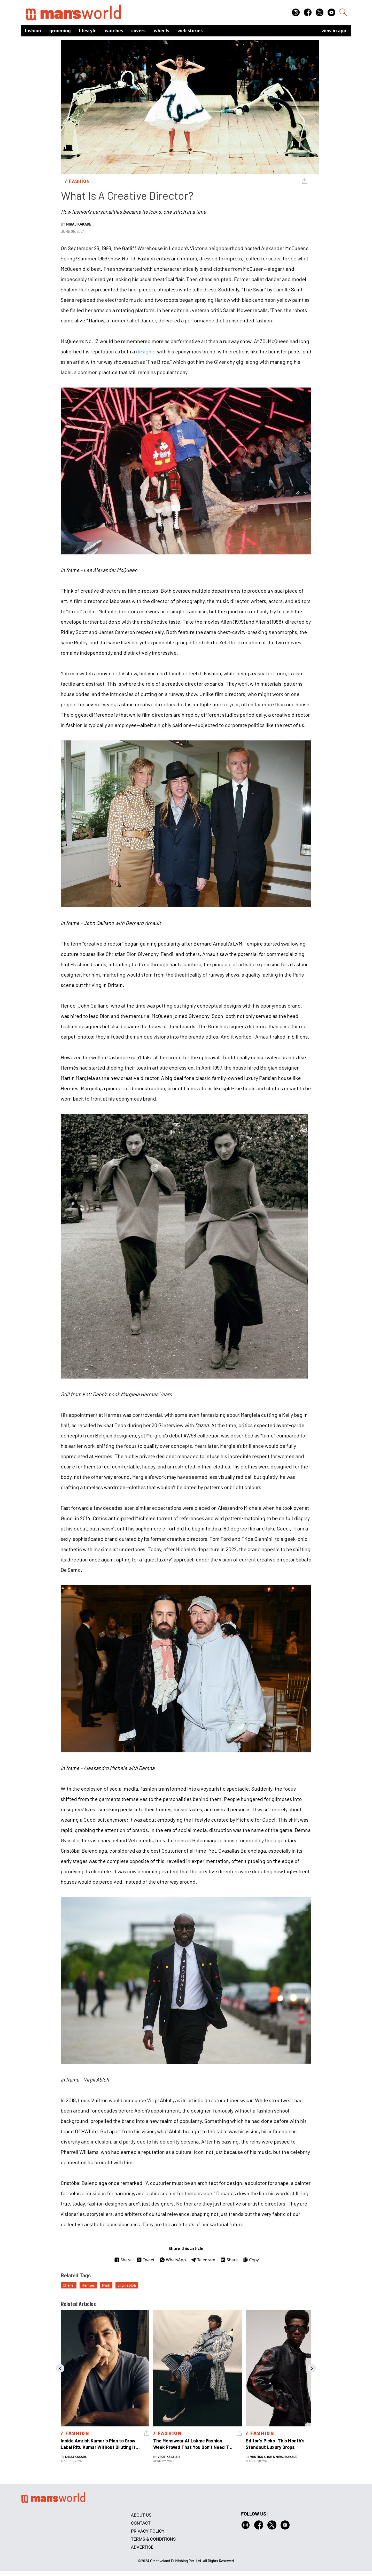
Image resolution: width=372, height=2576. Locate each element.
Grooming (60, 31)
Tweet (145, 2260)
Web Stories (190, 31)
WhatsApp (173, 2260)
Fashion (33, 31)
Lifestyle (88, 31)
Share (122, 2260)
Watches (114, 31)
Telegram (203, 2260)
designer (146, 351)
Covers (138, 31)
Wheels (161, 31)
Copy (251, 2260)
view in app (333, 31)
